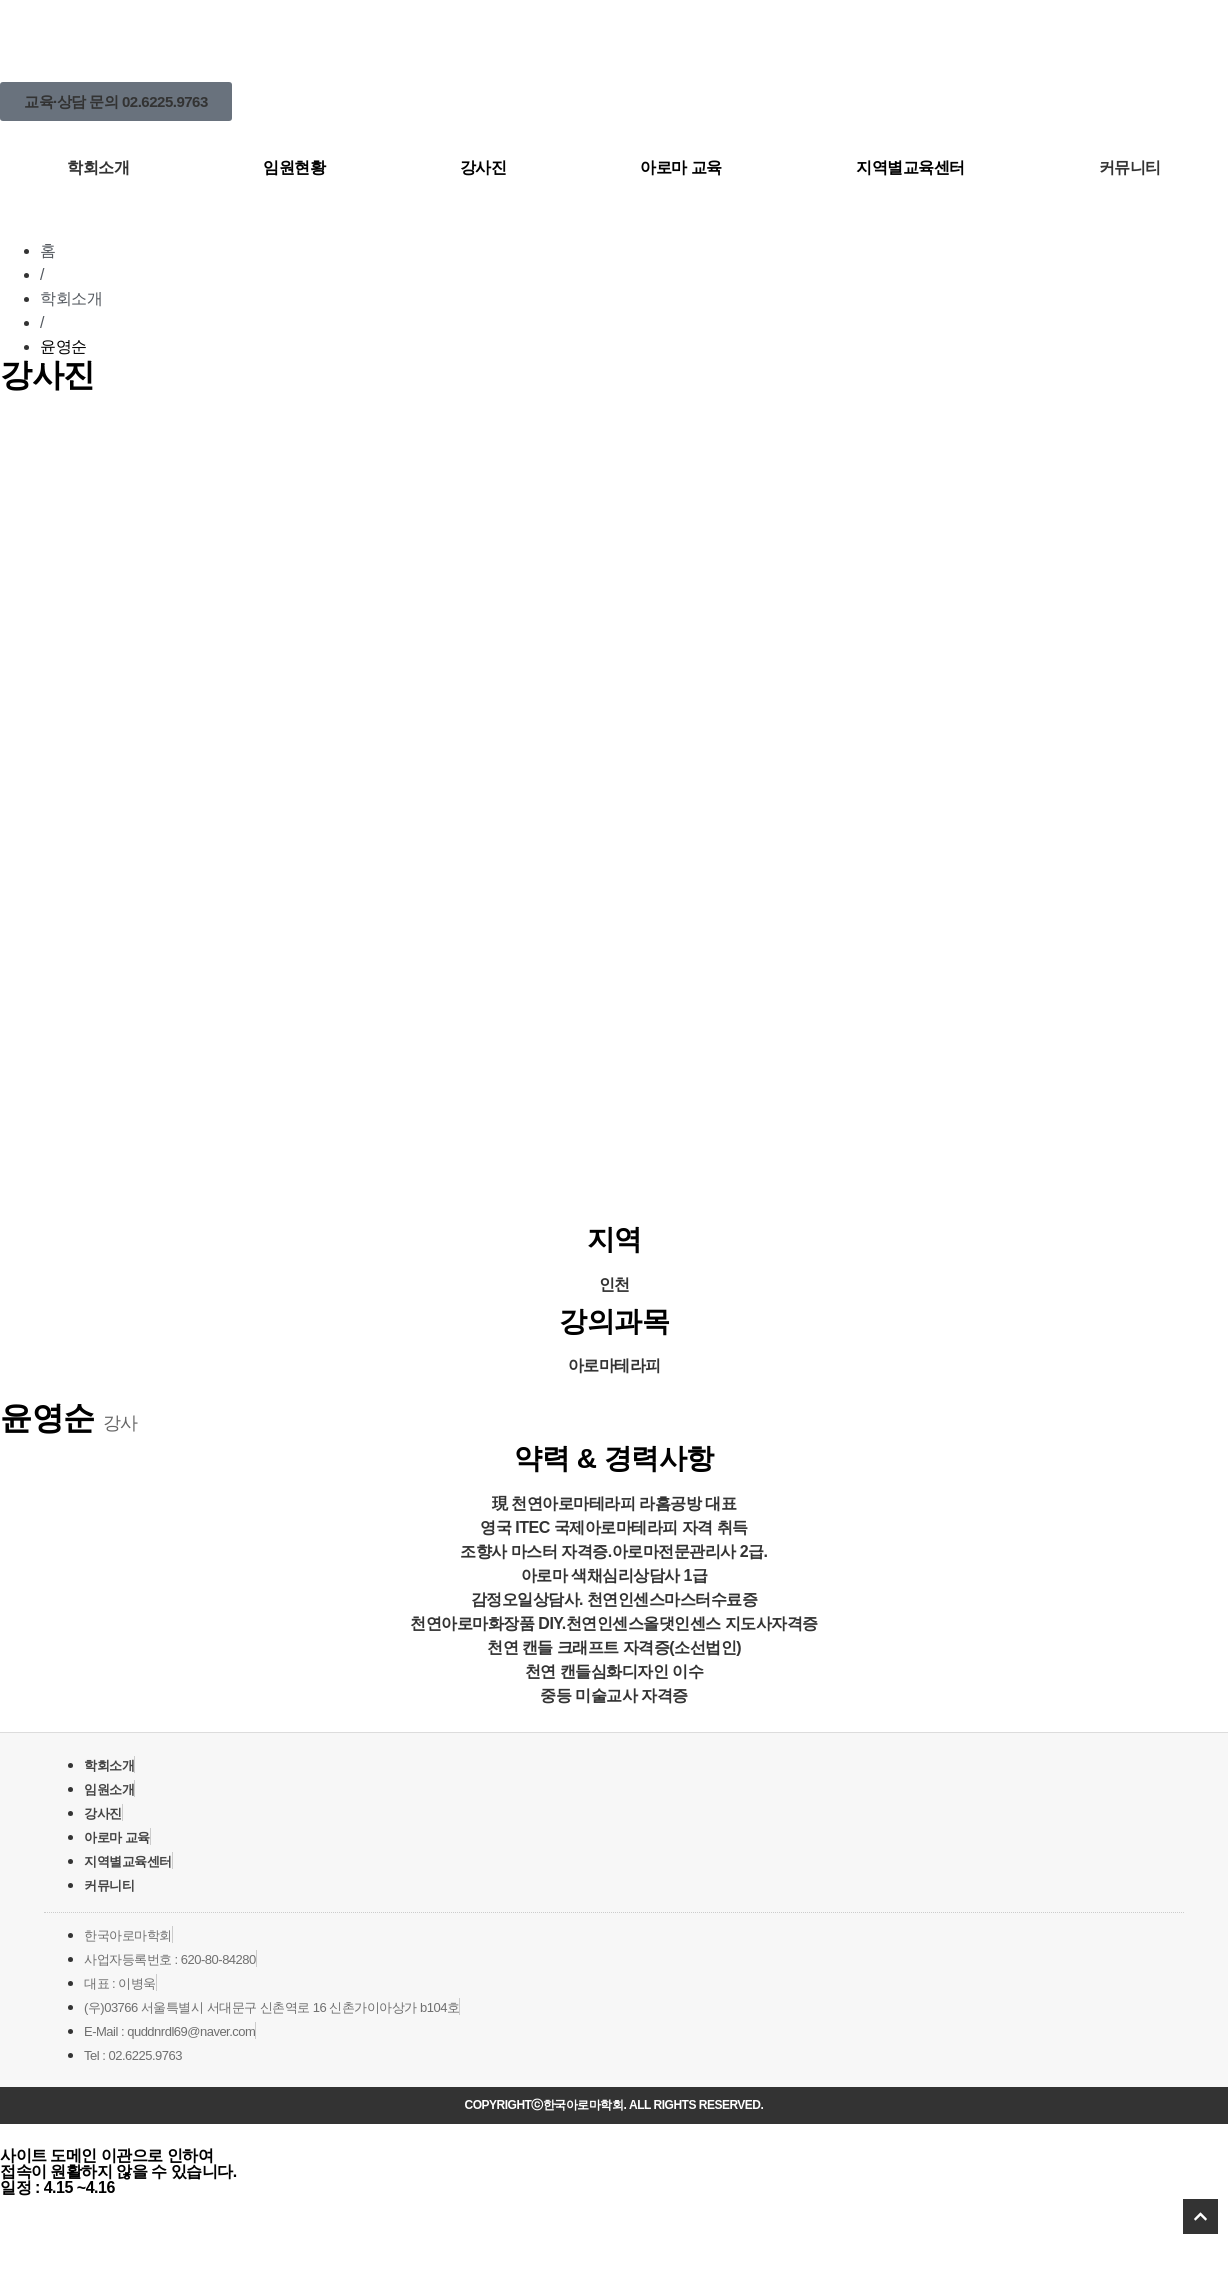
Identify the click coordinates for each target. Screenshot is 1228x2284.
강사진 (483, 167)
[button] (116, 101)
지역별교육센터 (910, 167)
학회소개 (98, 167)
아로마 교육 (680, 167)
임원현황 (294, 167)
